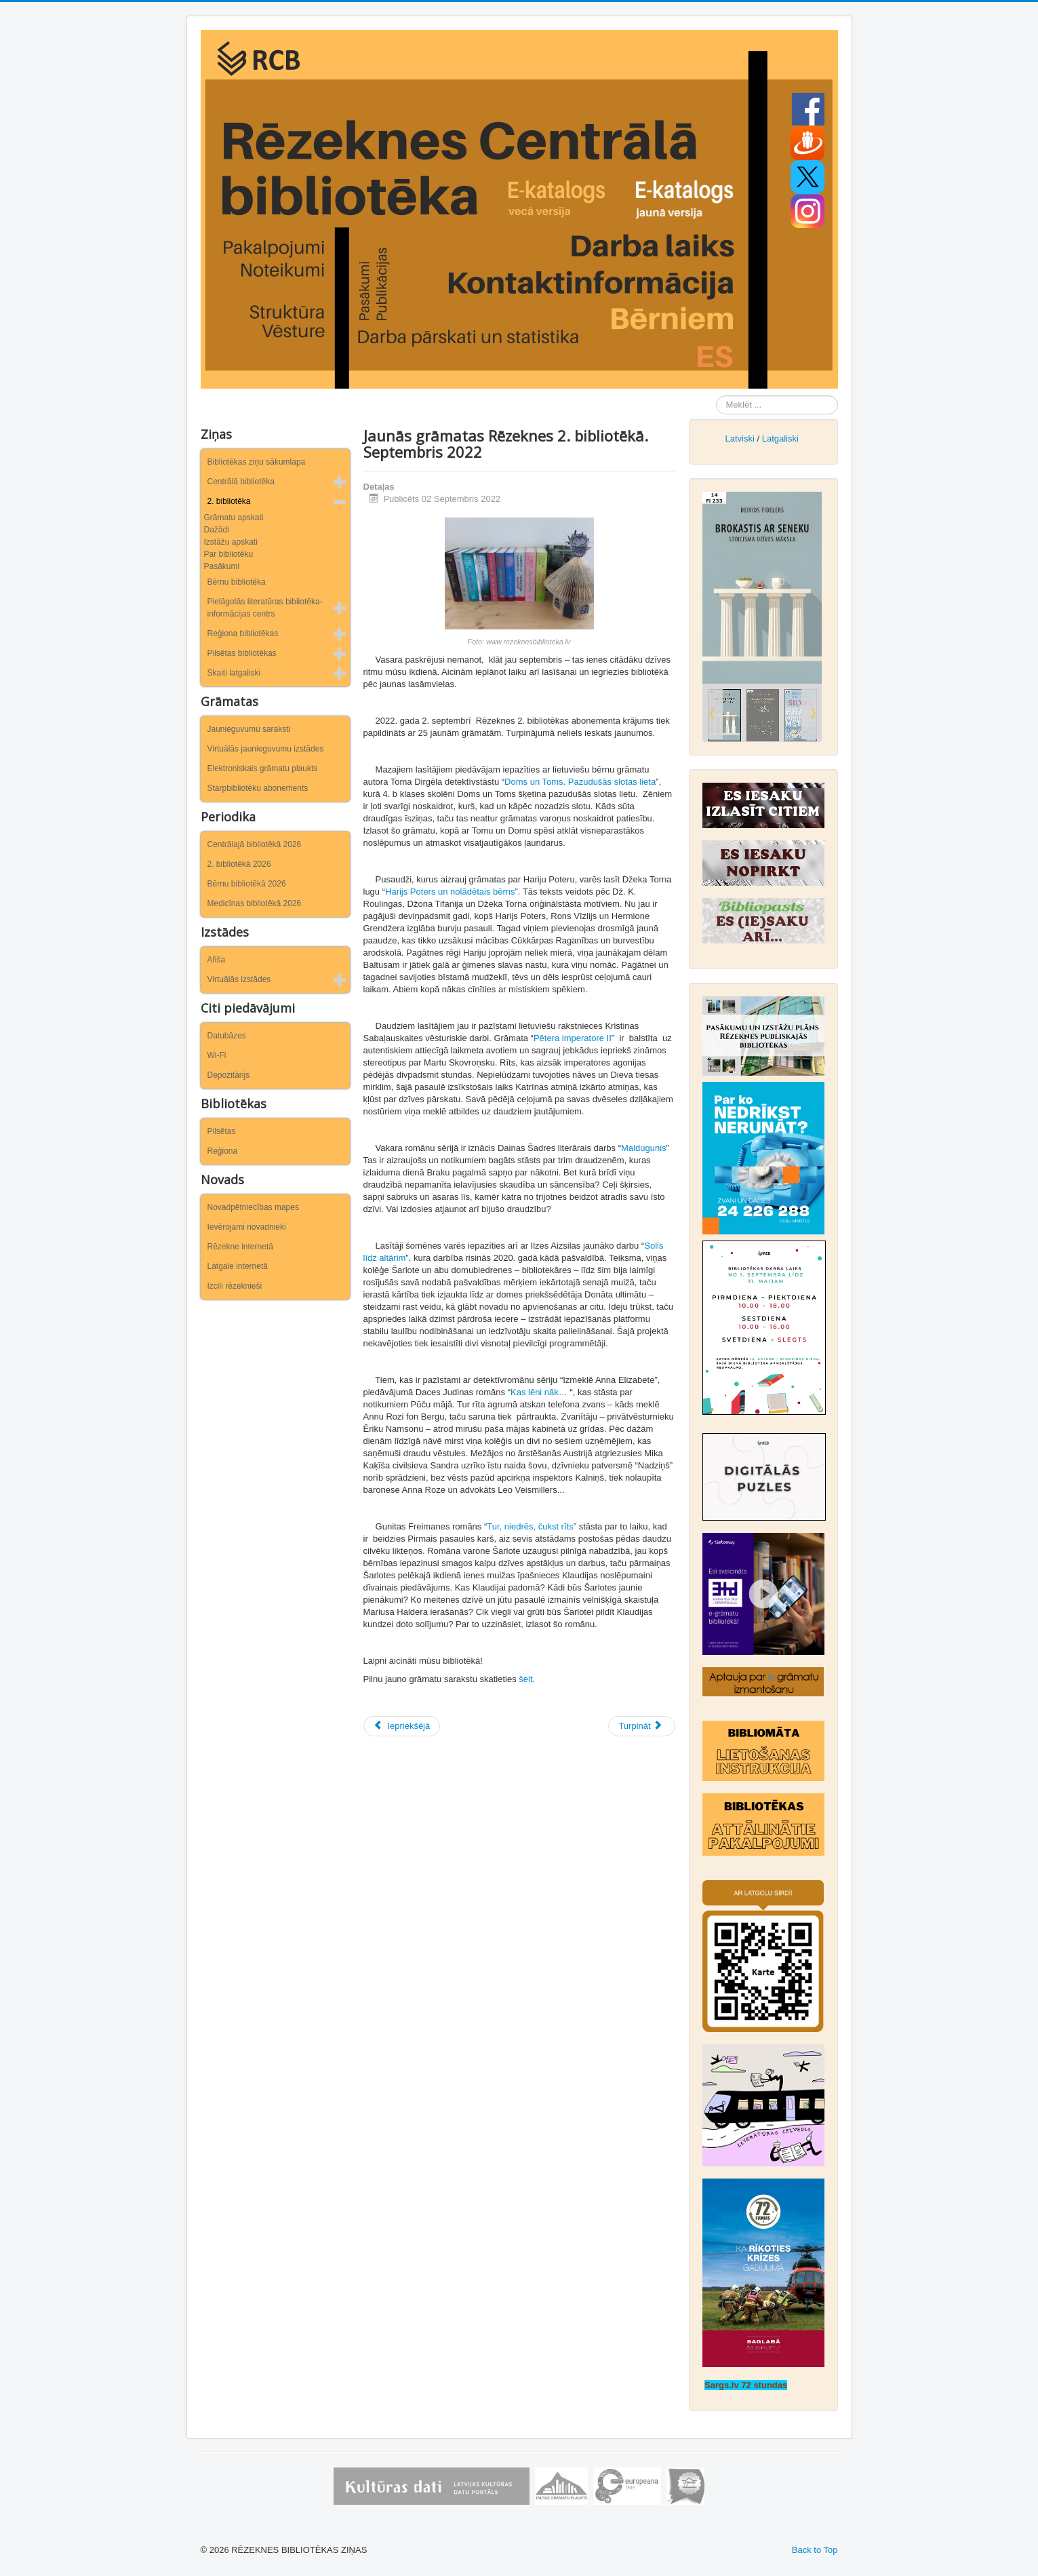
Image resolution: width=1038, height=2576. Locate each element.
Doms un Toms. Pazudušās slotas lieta (580, 782)
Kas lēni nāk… (539, 1392)
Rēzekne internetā (240, 1246)
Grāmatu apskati (234, 517)
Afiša (216, 959)
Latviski (739, 438)
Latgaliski (780, 438)
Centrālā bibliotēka (241, 481)
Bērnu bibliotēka (236, 582)
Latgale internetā (237, 1266)
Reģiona (222, 1151)
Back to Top (815, 2550)
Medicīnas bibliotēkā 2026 (254, 903)
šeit (525, 1679)
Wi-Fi (216, 1055)
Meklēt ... (716, 395)
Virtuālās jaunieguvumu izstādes (265, 749)
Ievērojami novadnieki (246, 1227)
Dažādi (216, 529)
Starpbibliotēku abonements (257, 788)
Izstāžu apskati (231, 542)
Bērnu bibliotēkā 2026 (246, 884)
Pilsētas (221, 1131)
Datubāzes (226, 1035)
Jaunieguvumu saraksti (249, 729)
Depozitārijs (228, 1075)
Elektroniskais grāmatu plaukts (262, 768)
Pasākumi (222, 566)
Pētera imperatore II (573, 1038)
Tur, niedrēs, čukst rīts (530, 1526)
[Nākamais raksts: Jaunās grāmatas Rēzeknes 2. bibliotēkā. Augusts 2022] (641, 1726)
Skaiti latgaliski (234, 673)
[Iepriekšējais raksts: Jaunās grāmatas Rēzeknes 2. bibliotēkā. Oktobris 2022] (402, 1726)
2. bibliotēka (229, 501)
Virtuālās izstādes (239, 979)
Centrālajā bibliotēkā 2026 (254, 844)
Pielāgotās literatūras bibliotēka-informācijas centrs (265, 608)
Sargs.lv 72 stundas (745, 2385)
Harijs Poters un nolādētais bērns (450, 891)
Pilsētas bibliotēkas (242, 653)
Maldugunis (643, 1148)
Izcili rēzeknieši (234, 1286)
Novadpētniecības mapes (253, 1207)
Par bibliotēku (229, 554)
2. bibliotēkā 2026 (239, 864)
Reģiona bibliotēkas (243, 633)
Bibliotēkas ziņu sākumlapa (256, 462)
